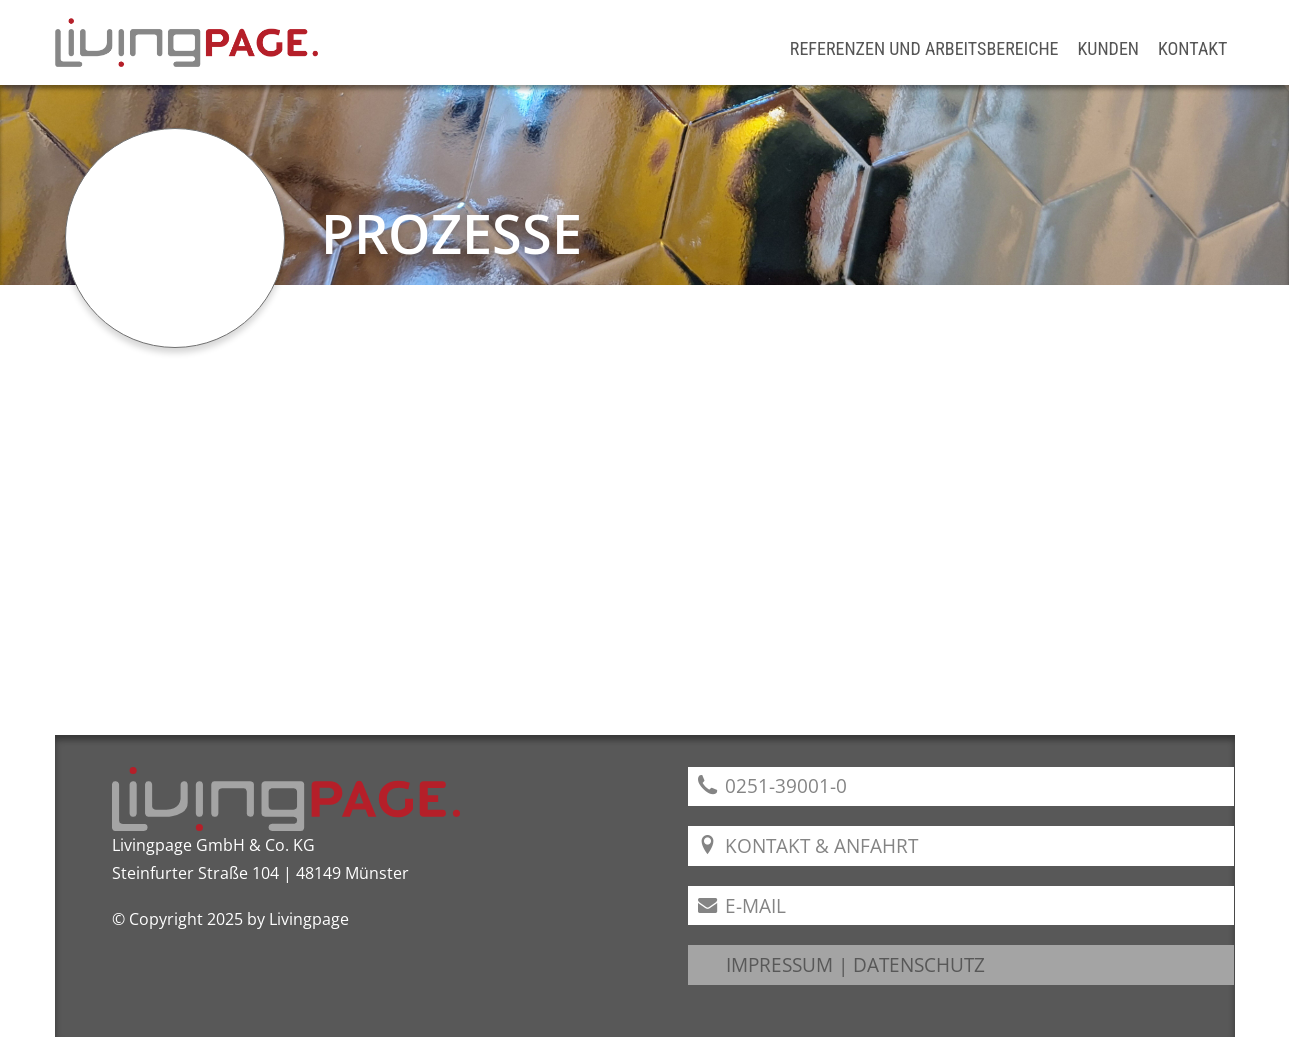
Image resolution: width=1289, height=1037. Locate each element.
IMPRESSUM (779, 964)
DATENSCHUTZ (919, 964)
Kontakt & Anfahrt (808, 845)
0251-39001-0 (773, 785)
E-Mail (742, 905)
